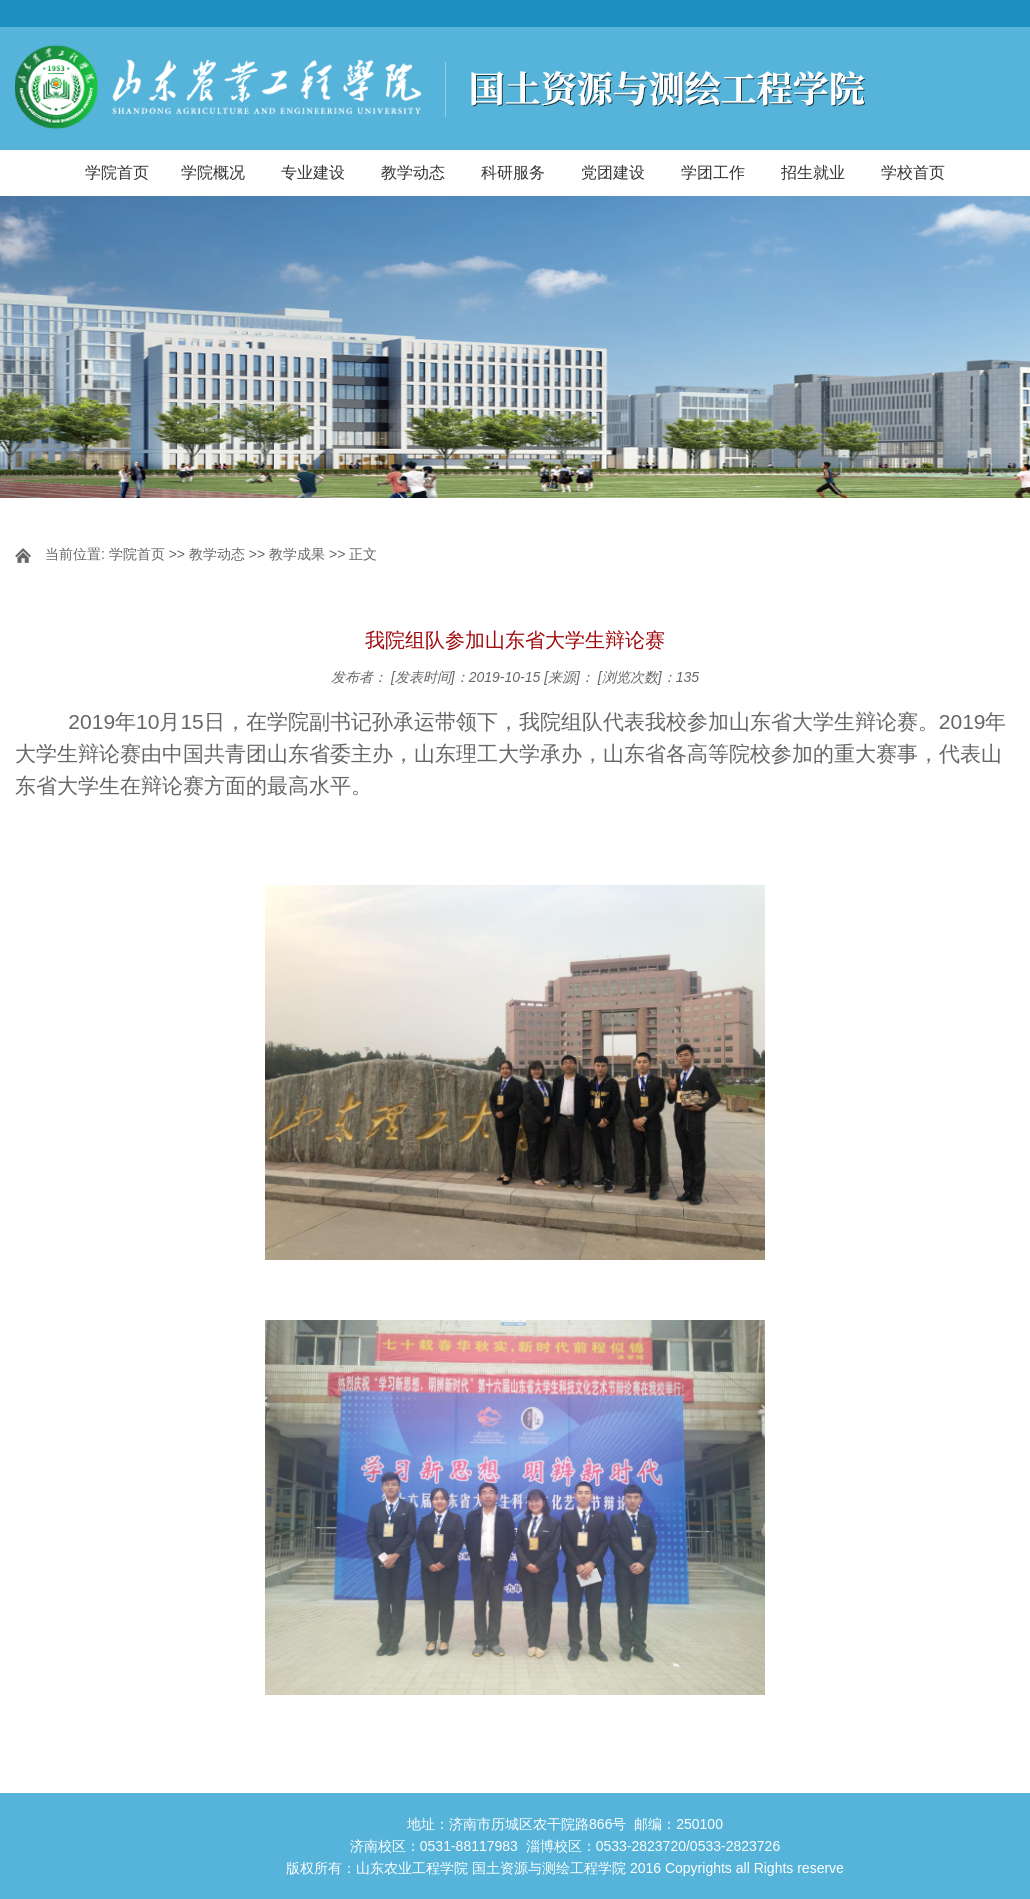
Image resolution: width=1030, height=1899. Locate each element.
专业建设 (313, 172)
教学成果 (297, 554)
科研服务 (513, 172)
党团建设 (613, 172)
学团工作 (713, 172)
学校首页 (913, 172)
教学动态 (413, 172)
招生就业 (813, 172)
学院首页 (117, 172)
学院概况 (213, 172)
